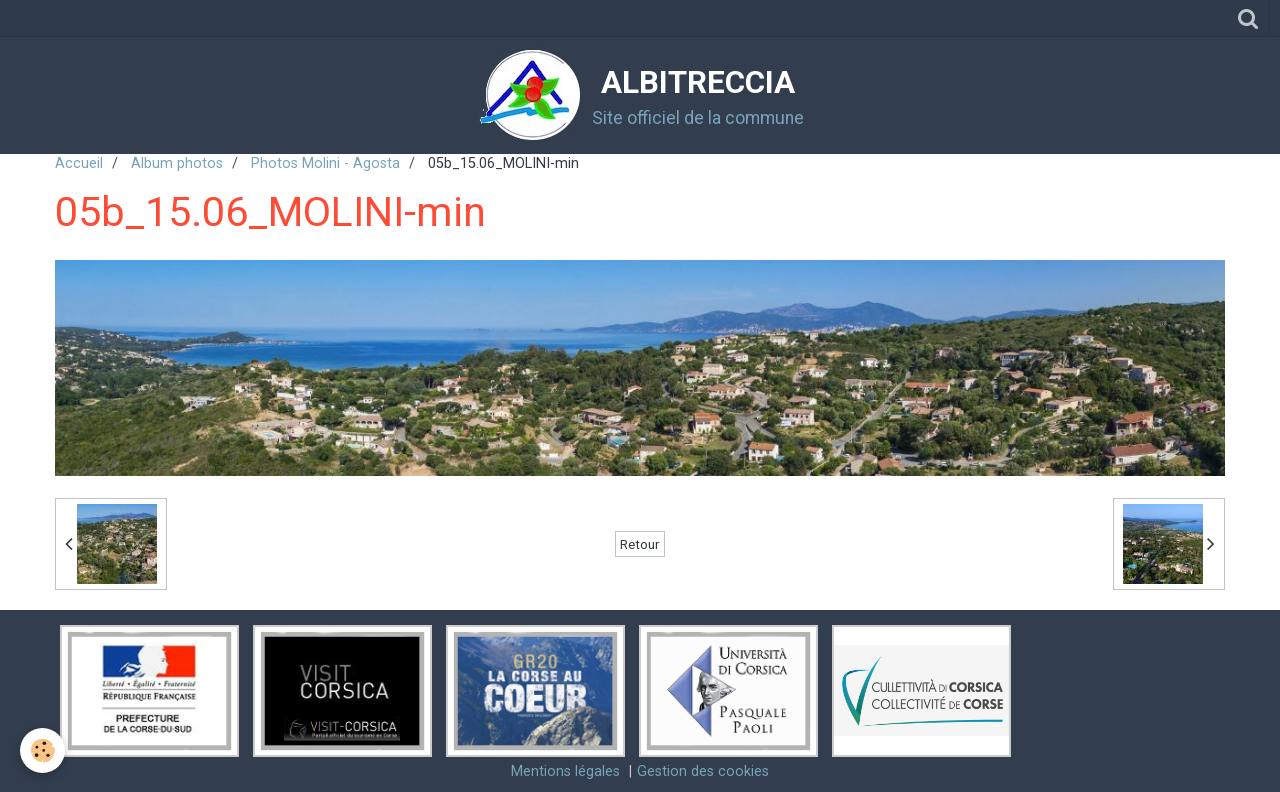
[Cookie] (42, 750)
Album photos (177, 163)
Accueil (79, 163)
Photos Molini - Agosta (325, 163)
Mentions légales (565, 771)
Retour (640, 544)
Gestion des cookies (703, 771)
